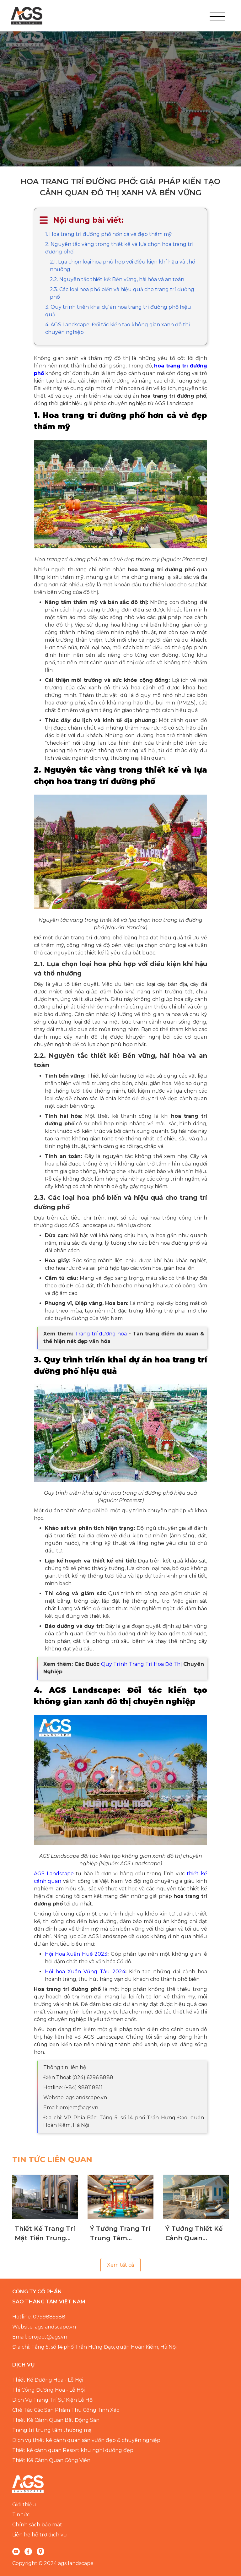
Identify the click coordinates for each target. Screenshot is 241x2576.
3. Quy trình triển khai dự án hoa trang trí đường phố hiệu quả (118, 311)
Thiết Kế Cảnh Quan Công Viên (51, 2460)
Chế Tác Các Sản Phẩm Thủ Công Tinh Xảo (66, 2410)
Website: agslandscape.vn (44, 2327)
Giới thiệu (24, 2505)
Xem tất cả (120, 2265)
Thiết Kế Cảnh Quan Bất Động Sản (55, 2420)
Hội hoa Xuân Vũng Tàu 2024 (85, 1972)
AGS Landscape (54, 1874)
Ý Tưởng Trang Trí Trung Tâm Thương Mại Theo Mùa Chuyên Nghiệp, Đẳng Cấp (120, 2234)
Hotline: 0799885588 (38, 2317)
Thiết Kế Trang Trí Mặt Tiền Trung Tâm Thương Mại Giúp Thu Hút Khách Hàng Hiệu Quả (45, 2234)
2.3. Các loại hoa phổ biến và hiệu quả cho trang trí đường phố (122, 293)
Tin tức (21, 2515)
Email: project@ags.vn (39, 2337)
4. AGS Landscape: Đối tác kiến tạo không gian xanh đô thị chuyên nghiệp (117, 328)
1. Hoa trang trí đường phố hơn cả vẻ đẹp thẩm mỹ (108, 234)
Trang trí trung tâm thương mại (52, 2430)
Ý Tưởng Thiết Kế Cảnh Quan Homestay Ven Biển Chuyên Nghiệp (193, 2234)
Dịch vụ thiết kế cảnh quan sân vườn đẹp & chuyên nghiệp (86, 2440)
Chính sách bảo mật (37, 2525)
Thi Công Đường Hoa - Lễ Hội (48, 2390)
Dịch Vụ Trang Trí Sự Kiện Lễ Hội (53, 2400)
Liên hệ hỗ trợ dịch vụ (39, 2535)
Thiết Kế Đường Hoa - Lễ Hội (47, 2380)
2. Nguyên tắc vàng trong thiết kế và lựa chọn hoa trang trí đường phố (119, 248)
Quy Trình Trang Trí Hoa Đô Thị (141, 1664)
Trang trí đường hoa (101, 1334)
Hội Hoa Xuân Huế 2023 (76, 1954)
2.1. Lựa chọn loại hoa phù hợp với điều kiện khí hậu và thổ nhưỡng (122, 265)
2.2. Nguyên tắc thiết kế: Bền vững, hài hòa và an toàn (117, 279)
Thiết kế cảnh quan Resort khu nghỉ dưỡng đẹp (72, 2450)
